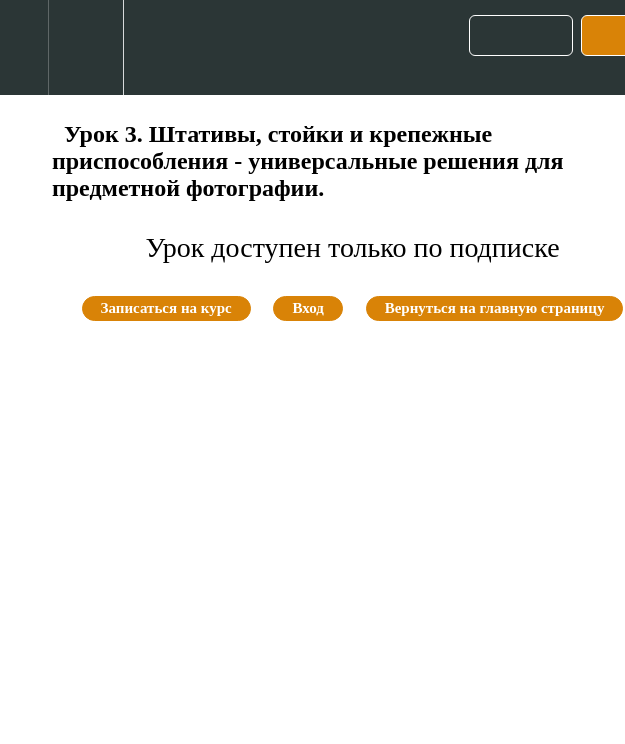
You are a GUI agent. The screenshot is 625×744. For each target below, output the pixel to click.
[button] (24, 47)
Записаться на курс (166, 308)
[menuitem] (85, 47)
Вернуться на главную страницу (495, 308)
